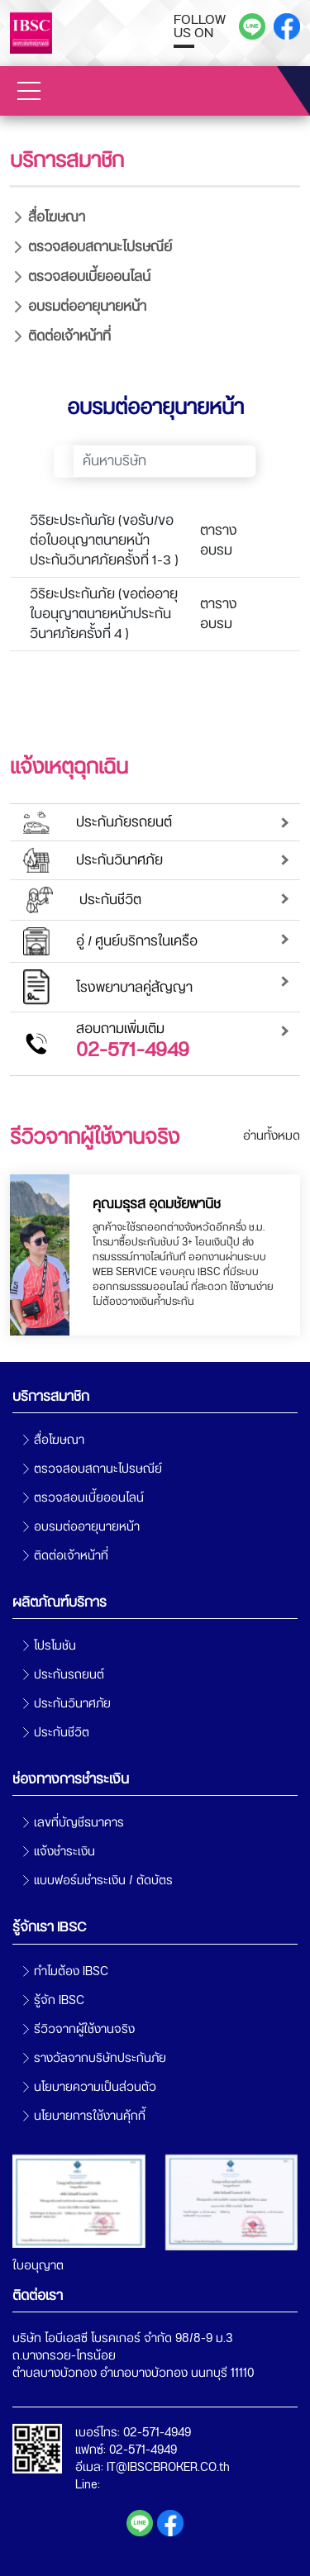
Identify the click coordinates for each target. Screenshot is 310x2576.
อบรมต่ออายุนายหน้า (87, 306)
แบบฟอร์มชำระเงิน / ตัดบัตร (103, 1880)
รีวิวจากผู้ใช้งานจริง (84, 2029)
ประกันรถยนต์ (69, 1674)
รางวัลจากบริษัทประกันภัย (100, 2058)
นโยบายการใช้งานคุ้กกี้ (89, 2116)
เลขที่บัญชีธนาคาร (79, 1822)
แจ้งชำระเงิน (64, 1851)
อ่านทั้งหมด (271, 1135)
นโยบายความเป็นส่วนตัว (95, 2087)
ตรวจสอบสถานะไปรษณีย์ (100, 247)
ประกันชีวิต (61, 1732)
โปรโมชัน (55, 1645)
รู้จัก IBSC (59, 2000)
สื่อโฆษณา (56, 217)
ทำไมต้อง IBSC (71, 1971)
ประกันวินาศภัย (72, 1703)
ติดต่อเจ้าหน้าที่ (69, 336)
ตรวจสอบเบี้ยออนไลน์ (89, 276)
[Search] (164, 461)
